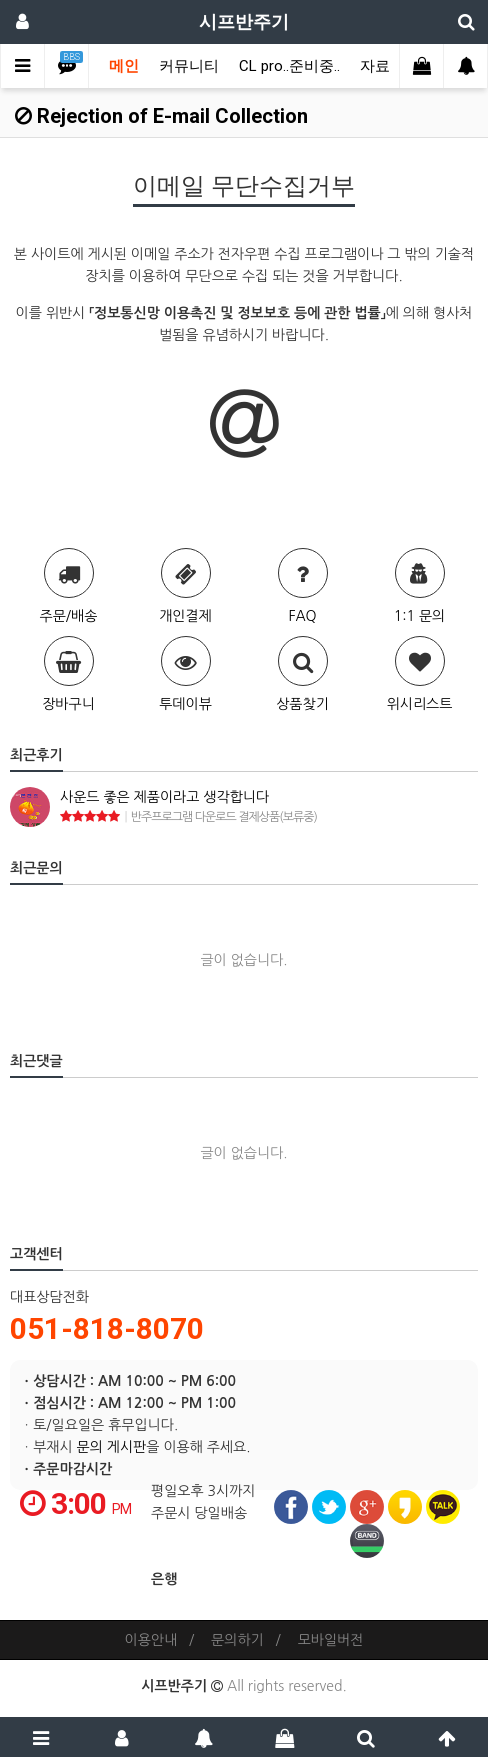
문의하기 (237, 1640)
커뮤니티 (189, 66)
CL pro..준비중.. (289, 66)
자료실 (382, 66)
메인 (124, 66)
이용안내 (151, 1640)
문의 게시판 (112, 1447)
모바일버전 (331, 1640)
